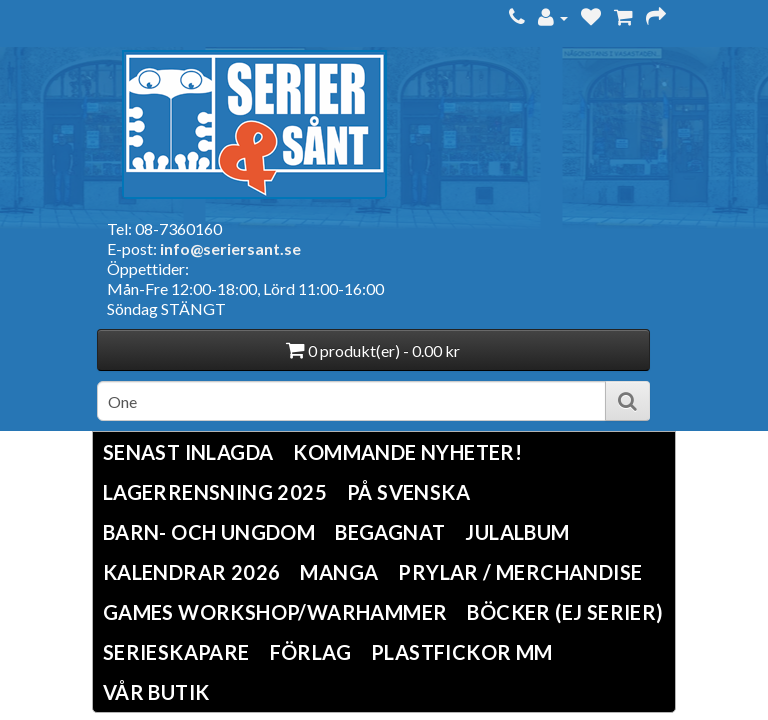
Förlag (310, 652)
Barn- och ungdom (209, 532)
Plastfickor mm (462, 652)
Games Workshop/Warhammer (275, 612)
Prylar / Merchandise (520, 572)
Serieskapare (176, 652)
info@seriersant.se (230, 248)
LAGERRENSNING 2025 (215, 492)
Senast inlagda (188, 452)
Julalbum (517, 532)
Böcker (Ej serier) (565, 612)
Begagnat (390, 532)
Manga (339, 572)
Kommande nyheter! (407, 452)
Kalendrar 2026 (192, 572)
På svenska (408, 492)
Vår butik (156, 692)
